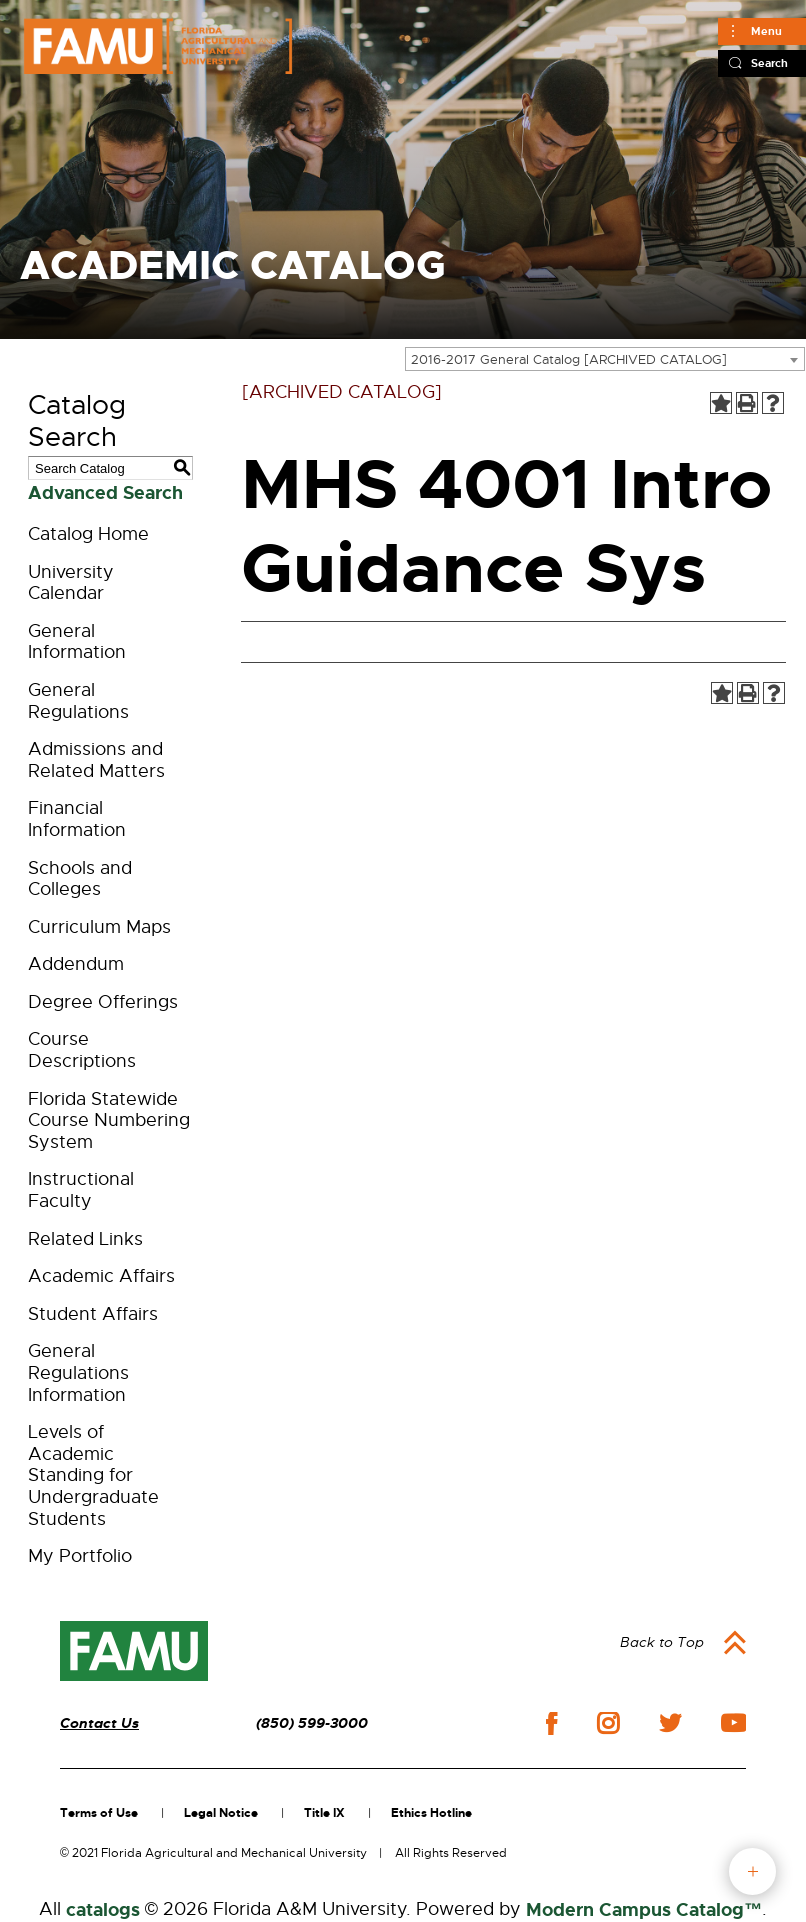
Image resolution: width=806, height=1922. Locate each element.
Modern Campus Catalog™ (644, 1910)
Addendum (76, 964)
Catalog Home (88, 534)
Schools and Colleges (80, 879)
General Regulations (78, 701)
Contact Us (99, 1723)
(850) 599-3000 (312, 1723)
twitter (670, 1723)
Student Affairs (93, 1314)
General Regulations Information (78, 1372)
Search (769, 63)
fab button (752, 1871)
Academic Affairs (101, 1276)
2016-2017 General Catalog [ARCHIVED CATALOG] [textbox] (569, 359)
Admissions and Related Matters (96, 760)
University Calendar (71, 583)
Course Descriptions (82, 1050)
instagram (608, 1723)
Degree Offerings (103, 1002)
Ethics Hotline (431, 1813)
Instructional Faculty (81, 1190)
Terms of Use (99, 1813)
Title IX (324, 1813)
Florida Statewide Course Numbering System (109, 1120)
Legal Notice (221, 1813)
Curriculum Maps (99, 927)
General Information (77, 642)
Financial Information (77, 819)
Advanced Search (105, 493)
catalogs (103, 1910)
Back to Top (662, 1642)
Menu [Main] (766, 31)
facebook (551, 1723)
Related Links (85, 1239)
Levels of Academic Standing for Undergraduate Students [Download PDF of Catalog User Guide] (93, 1475)
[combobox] (605, 359)
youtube (733, 1723)
